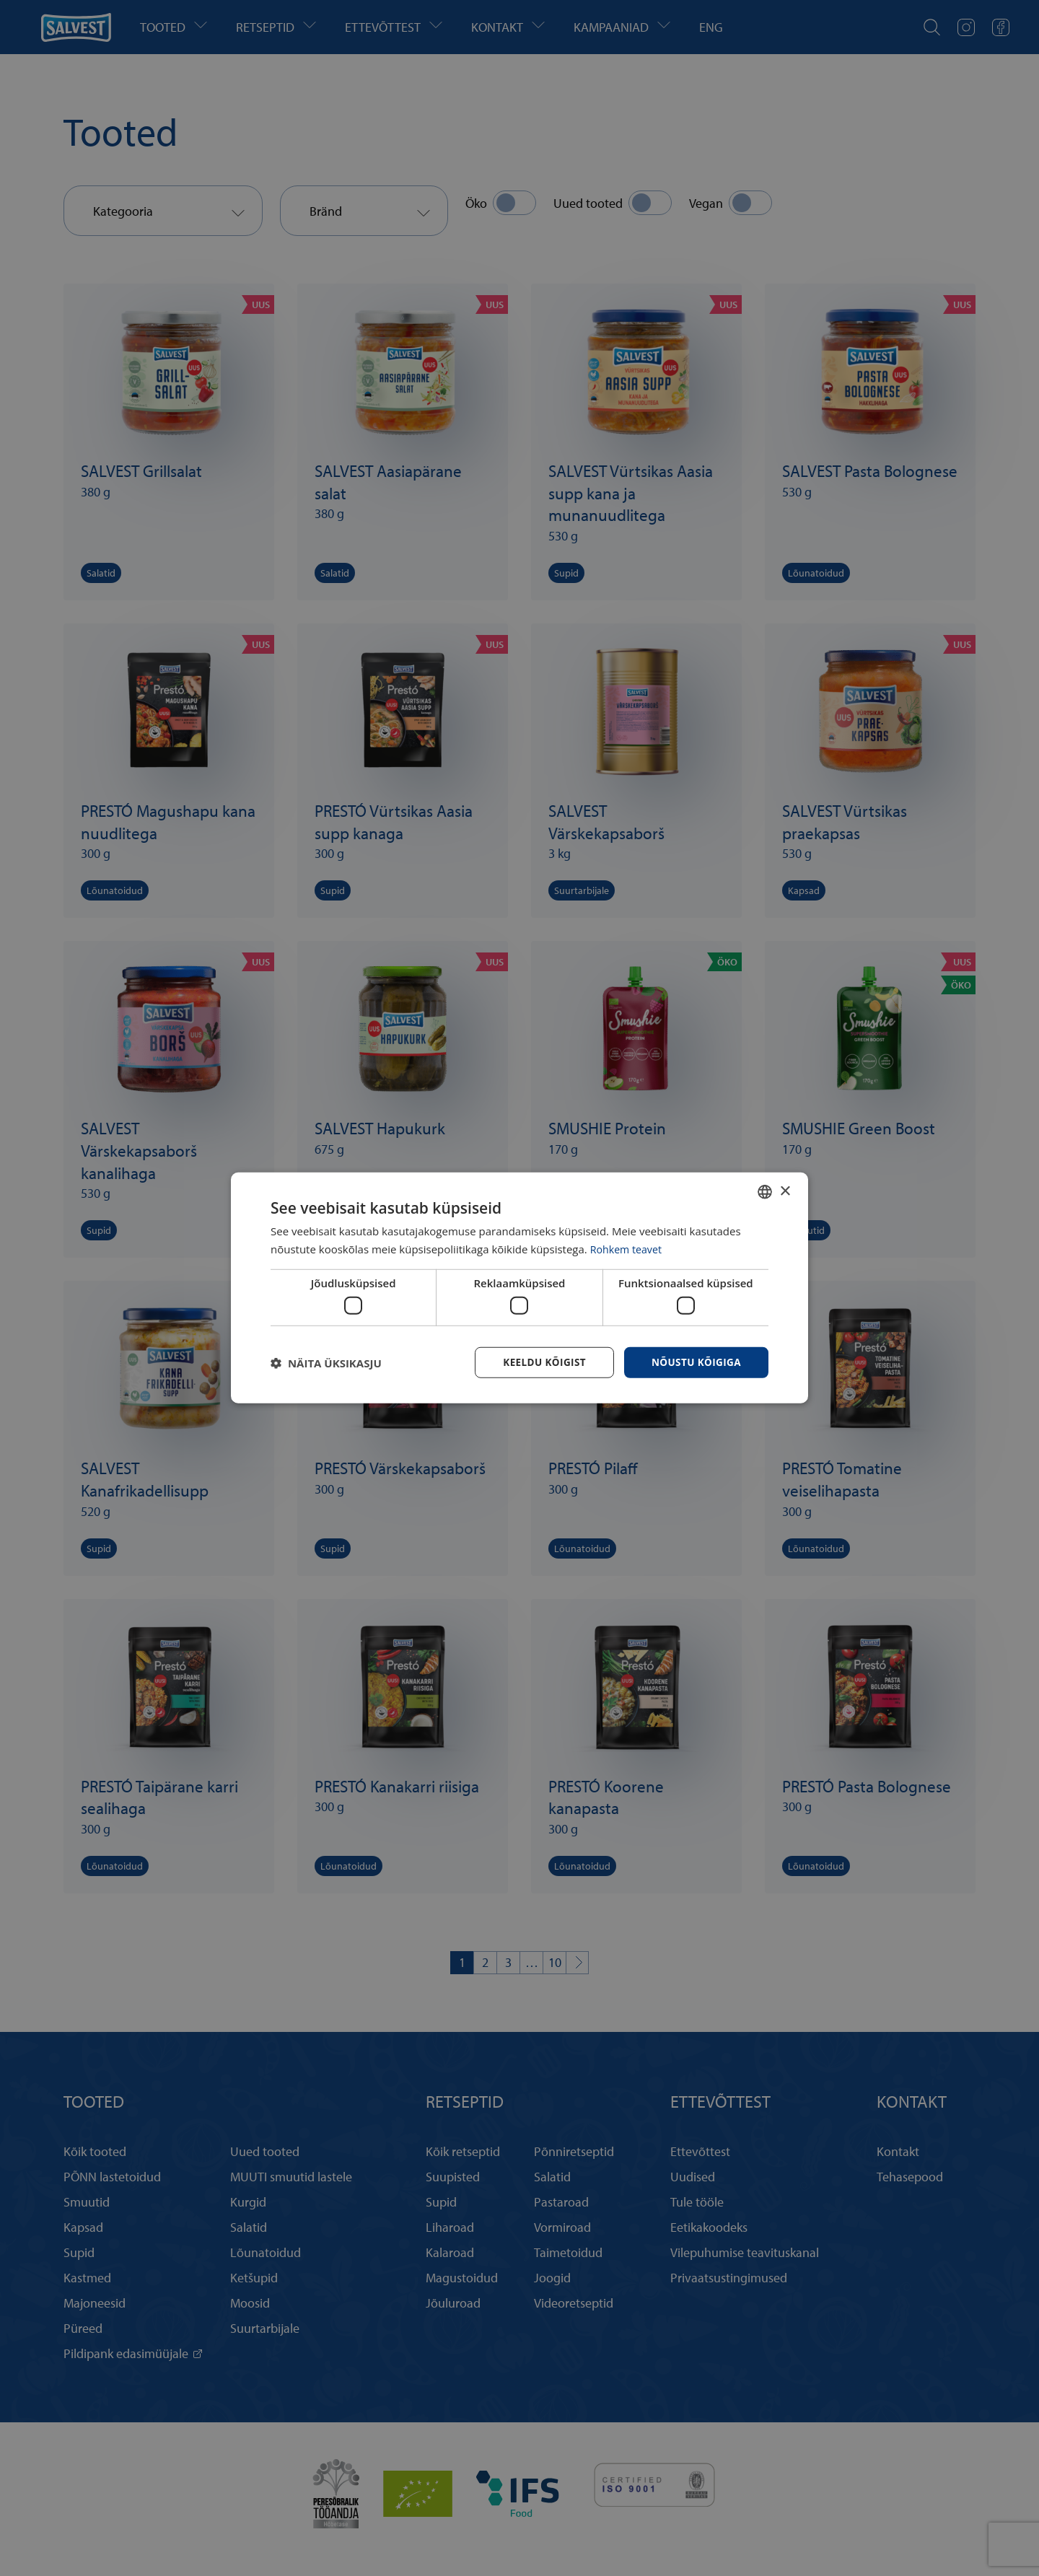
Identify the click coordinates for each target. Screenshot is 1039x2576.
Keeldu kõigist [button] (540, 1362)
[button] (326, 1363)
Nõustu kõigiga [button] (695, 1362)
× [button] (784, 1190)
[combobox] (765, 1191)
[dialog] (519, 1288)
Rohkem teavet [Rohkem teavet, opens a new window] (628, 1248)
